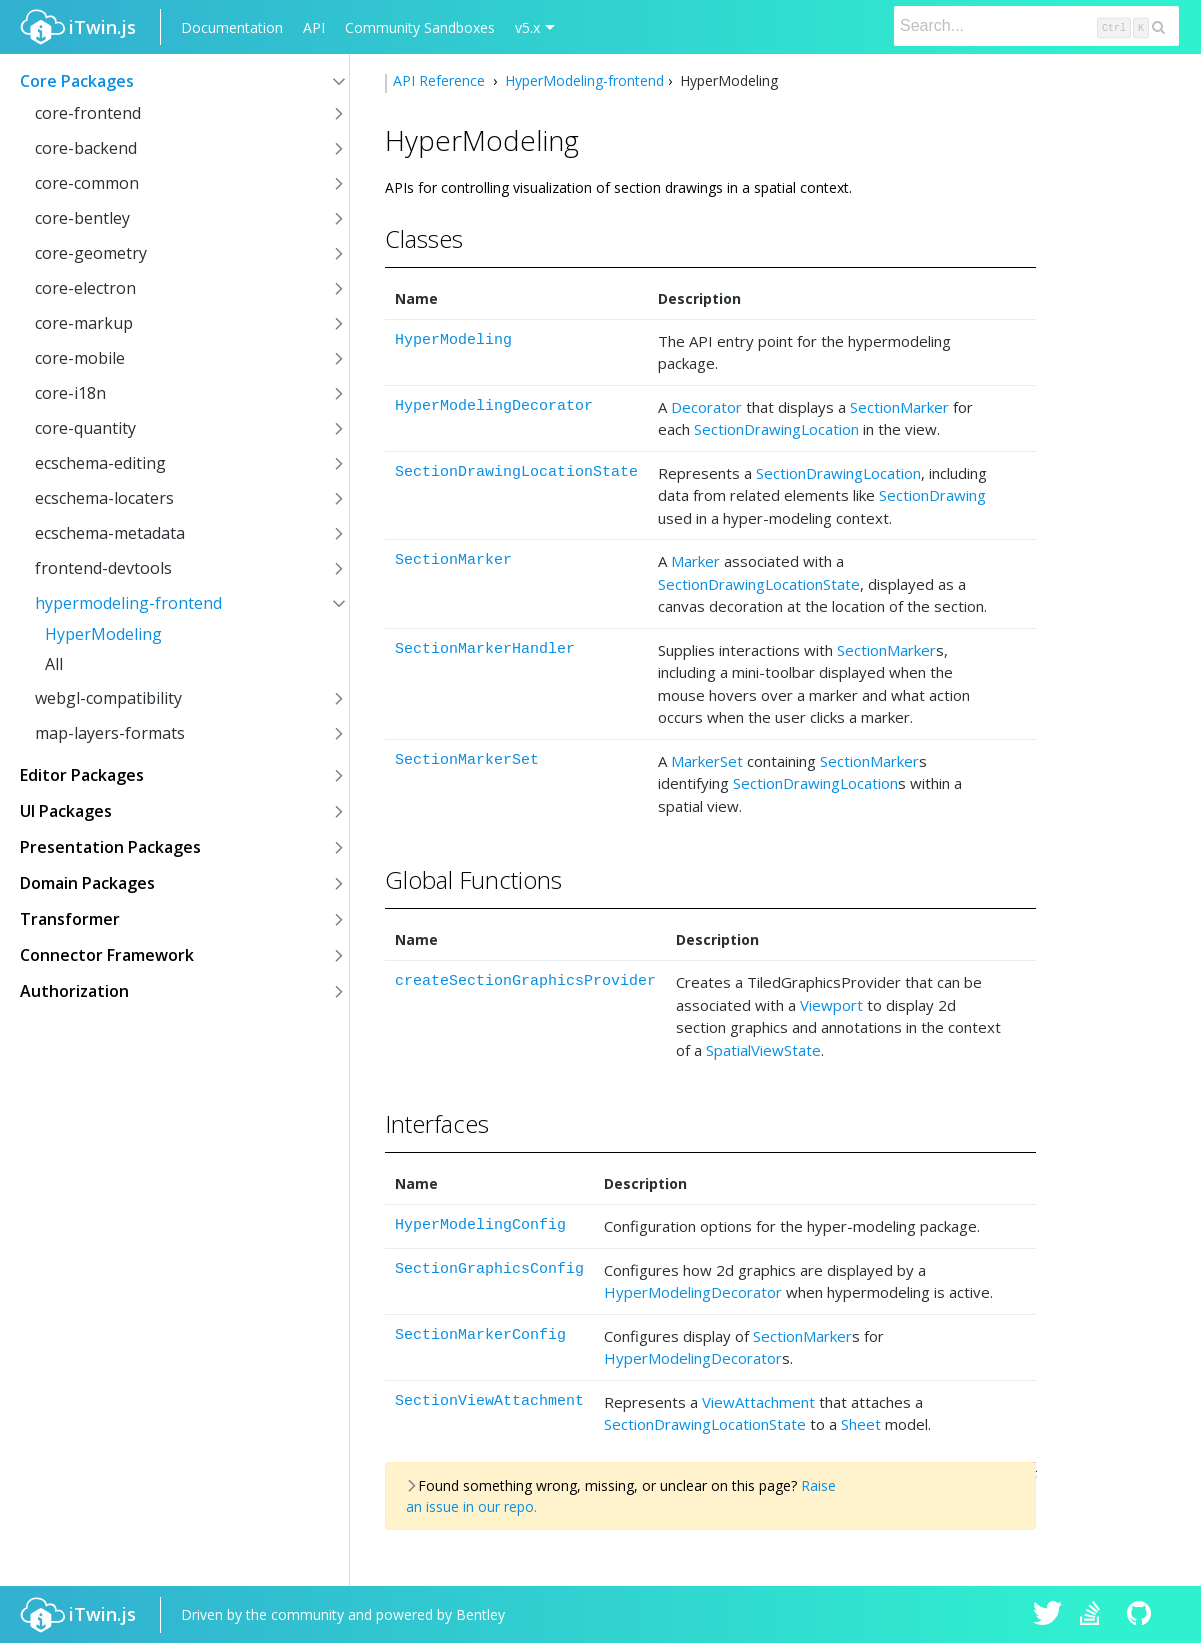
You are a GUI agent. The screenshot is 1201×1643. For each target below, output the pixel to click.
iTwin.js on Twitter (1048, 1615)
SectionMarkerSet (467, 760)
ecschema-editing (100, 463)
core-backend (86, 148)
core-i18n (70, 393)
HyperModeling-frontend (582, 80)
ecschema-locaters (104, 498)
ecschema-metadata (110, 533)
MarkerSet (707, 761)
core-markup (84, 323)
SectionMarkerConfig (480, 1335)
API (314, 27)
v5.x (527, 27)
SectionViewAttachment (489, 1401)
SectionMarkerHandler (485, 649)
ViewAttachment (758, 1402)
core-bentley (82, 218)
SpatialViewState (763, 1050)
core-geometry (91, 253)
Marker (695, 561)
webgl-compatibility (108, 698)
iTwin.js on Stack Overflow (1095, 1615)
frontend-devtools (103, 568)
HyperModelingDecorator (494, 406)
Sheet (861, 1424)
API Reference (441, 80)
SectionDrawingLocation (776, 429)
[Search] (1036, 26)
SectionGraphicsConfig (489, 1269)
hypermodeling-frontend (128, 603)
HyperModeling (103, 634)
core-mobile (80, 358)
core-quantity (85, 428)
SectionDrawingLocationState (516, 472)
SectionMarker (899, 407)
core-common (87, 183)
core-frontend (88, 113)
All (54, 664)
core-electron (85, 288)
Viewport (831, 1005)
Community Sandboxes (420, 27)
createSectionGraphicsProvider (525, 981)
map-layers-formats (110, 733)
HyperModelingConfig (480, 1225)
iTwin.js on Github (1142, 1615)
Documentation (232, 27)
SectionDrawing (932, 495)
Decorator (706, 407)
